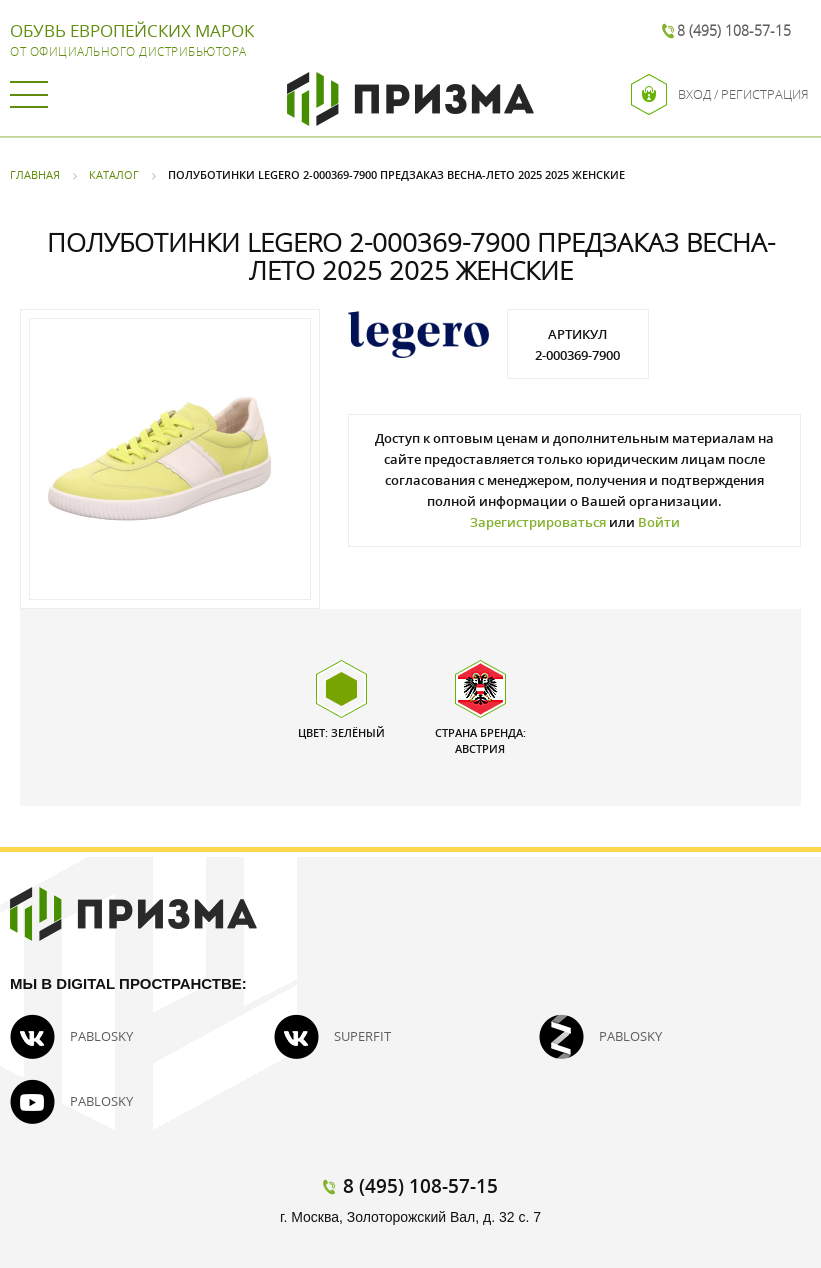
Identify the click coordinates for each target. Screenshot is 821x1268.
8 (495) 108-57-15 (734, 30)
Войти (659, 522)
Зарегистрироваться (538, 522)
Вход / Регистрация (720, 94)
